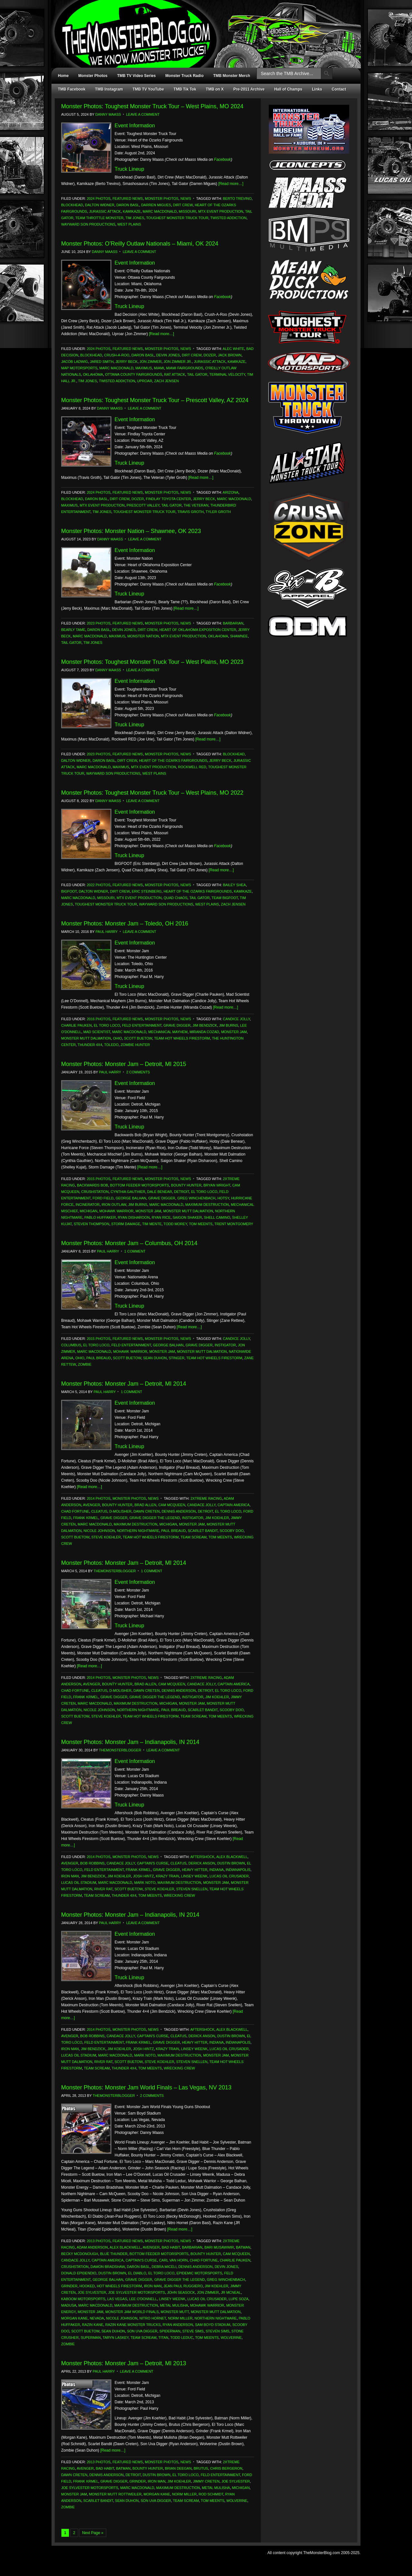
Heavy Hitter (194, 1870)
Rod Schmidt (211, 2494)
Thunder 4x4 (90, 1045)
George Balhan (131, 1198)
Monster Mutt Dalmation (86, 1038)
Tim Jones (134, 218)
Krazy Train (167, 1876)
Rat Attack (174, 374)
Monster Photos (93, 75)
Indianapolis (238, 1870)
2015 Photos (98, 1179)
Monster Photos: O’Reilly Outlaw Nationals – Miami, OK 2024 (139, 243)
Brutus (200, 2468)
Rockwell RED (192, 767)
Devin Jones (168, 355)
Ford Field (102, 1198)
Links (317, 89)
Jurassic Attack (105, 211)
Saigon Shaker (187, 1217)
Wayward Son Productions (88, 224)
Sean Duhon (155, 1358)
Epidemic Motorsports (199, 2273)
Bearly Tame (73, 630)
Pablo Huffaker (100, 1217)
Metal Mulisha (174, 2305)
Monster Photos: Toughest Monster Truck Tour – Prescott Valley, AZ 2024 (154, 400)
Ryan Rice (161, 1217)
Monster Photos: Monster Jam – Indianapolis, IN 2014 (130, 1742)
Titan (163, 2337)
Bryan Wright (216, 1185)
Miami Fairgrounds (184, 368)
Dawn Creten (147, 1511)
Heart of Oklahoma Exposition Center (197, 630)
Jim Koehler (217, 1518)
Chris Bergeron (226, 2468)
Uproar (144, 381)
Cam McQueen (171, 1505)
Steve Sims (193, 2331)
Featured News (127, 198)
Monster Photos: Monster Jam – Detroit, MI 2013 (123, 2363)
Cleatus (99, 1511)
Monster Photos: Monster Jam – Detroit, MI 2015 (123, 1064)
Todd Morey (175, 1224)
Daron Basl (127, 205)
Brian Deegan (178, 2468)
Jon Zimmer (151, 361)
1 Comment (134, 1251)
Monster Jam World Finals (132, 2312)
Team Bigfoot (224, 898)
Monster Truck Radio (184, 75)
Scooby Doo (232, 1531)
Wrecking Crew (179, 1895)
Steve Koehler (106, 1537)
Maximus (143, 368)
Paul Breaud (98, 1358)
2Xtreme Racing (206, 1498)
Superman (91, 2337)
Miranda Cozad (204, 1032)
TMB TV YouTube (148, 89)
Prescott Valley (142, 505)
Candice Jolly (236, 1019)
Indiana (216, 1870)
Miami (159, 368)
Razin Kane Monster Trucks (133, 2325)
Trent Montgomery (233, 1224)
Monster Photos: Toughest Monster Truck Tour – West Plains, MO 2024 (152, 106)
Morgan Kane (74, 2318)
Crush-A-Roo (116, 355)
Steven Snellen (191, 1889)
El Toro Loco (107, 1025)
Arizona (231, 492)
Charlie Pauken (76, 1025)
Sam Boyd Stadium (212, 2325)
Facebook (222, 159)
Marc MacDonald (160, 211)
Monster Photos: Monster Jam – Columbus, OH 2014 (129, 1243)
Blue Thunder (113, 2254)
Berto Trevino (237, 198)
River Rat (103, 1889)
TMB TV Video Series (136, 75)
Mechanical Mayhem (167, 1032)
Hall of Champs (288, 89)
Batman (243, 2247)
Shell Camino (217, 1217)
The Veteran (195, 505)
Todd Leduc (181, 2337)
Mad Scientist (96, 1032)
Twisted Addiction (228, 218)
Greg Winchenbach (196, 1198)
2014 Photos (98, 1498)
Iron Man (70, 1876)
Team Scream (194, 1537)
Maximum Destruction (207, 1204)
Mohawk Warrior (116, 1211)
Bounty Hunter (186, 1185)
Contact (339, 89)
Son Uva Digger (142, 2331)
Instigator (225, 1345)
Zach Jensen (166, 381)
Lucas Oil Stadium (78, 1882)
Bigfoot (69, 891)
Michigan (88, 1211)
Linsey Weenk (194, 1876)
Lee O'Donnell (143, 2299)
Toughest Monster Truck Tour (177, 218)
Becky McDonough (79, 2254)
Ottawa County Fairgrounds (133, 374)
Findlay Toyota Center (168, 499)
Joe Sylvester (92, 2292)
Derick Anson (201, 1863)
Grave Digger (177, 1025)
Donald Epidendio (78, 2273)
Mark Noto (144, 1882)
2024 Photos (98, 198)
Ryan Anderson (178, 2325)
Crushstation (94, 1192)
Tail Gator (197, 374)
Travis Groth (190, 512)
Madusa (68, 2305)
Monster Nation (143, 636)
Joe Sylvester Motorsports (136, 2292)
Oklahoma (93, 374)
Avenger (91, 1505)
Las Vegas (117, 2299)
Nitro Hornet (152, 2318)
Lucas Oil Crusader (229, 1876)
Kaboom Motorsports (83, 2299)
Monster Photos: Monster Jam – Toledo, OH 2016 (124, 923)
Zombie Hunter (135, 1045)
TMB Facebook (71, 89)
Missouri (187, 211)
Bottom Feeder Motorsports (139, 1185)
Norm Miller (180, 2318)
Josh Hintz (143, 1876)
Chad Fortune (75, 1511)
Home (63, 75)
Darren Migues (156, 205)
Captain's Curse (152, 1863)
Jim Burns (228, 1025)
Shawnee (239, 636)
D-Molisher (120, 1511)
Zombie (84, 1364)
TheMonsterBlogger (114, 1571)
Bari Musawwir (219, 2247)
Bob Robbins (92, 1863)
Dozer (209, 355)
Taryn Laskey (116, 2337)
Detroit (181, 1192)
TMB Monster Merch (231, 75)
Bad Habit (171, 2247)
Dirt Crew (182, 205)
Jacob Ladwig (74, 361)
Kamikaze (132, 211)
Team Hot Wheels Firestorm (182, 1038)
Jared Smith (101, 361)
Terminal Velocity (227, 374)
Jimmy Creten (206, 2481)
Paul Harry (107, 932)
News (185, 198)
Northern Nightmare (138, 1531)
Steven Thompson (91, 1224)
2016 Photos (98, 1019)
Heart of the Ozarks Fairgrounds (173, 760)
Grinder (69, 2286)
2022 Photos (98, 885)
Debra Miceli (164, 2267)
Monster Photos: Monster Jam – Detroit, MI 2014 (123, 1383)
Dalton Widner (99, 205)
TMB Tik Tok (184, 89)
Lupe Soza (238, 2299)
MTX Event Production (220, 211)
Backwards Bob (92, 1185)
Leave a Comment (143, 114)
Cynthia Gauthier (128, 1192)
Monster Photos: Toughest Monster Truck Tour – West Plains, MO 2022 (152, 792)
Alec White (233, 349)
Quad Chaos (175, 898)
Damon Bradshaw (107, 2267)
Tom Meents (200, 1224)
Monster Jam (234, 1032)
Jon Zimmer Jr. (178, 361)
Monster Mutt (175, 2312)
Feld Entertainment (141, 1025)
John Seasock (181, 2292)
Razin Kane (92, 2325)
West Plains (129, 224)
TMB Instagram (109, 89)
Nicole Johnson (99, 1531)
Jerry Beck (127, 361)
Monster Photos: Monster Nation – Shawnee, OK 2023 (131, 531)
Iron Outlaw (114, 1204)
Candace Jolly (201, 1505)
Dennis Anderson (179, 1511)
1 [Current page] (65, 2533)
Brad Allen (145, 1505)
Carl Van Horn (173, 2260)
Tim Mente (152, 1224)
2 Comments (138, 1072)
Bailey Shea (234, 885)
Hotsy (223, 1198)
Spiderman (169, 2331)
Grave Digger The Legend (154, 1518)
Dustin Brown (231, 1863)
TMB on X (215, 89)
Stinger (176, 1358)
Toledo (111, 1045)
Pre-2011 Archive (249, 89)
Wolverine (230, 2337)
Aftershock (202, 1857)
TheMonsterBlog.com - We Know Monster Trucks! (203, 28)
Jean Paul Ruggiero (183, 2286)
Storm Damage (125, 1224)
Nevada (97, 2318)
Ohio (117, 1038)
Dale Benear (159, 1192)
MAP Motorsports (79, 368)
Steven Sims (217, 2331)
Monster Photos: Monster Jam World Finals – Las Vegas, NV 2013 (146, 2087)
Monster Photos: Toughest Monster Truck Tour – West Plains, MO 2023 (152, 662)
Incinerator (88, 1204)
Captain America (233, 1505)
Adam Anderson (92, 2247)
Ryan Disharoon (134, 1217)
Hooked (87, 2286)
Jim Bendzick (204, 1025)
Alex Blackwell (232, 1857)
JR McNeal (231, 2292)
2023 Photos (98, 623)
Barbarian (233, 623)
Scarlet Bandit (203, 1531)
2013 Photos (98, 2241)
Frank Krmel (85, 1518)
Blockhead (72, 205)
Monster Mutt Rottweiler (115, 2494)
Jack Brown (229, 355)
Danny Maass (108, 114)
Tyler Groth (218, 512)
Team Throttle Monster (99, 218)
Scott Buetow (138, 1038)
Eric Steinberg (147, 891)
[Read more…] (230, 183)
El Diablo (137, 2273)
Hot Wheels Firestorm (119, 2286)
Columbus (71, 1345)
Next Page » (92, 2533)
